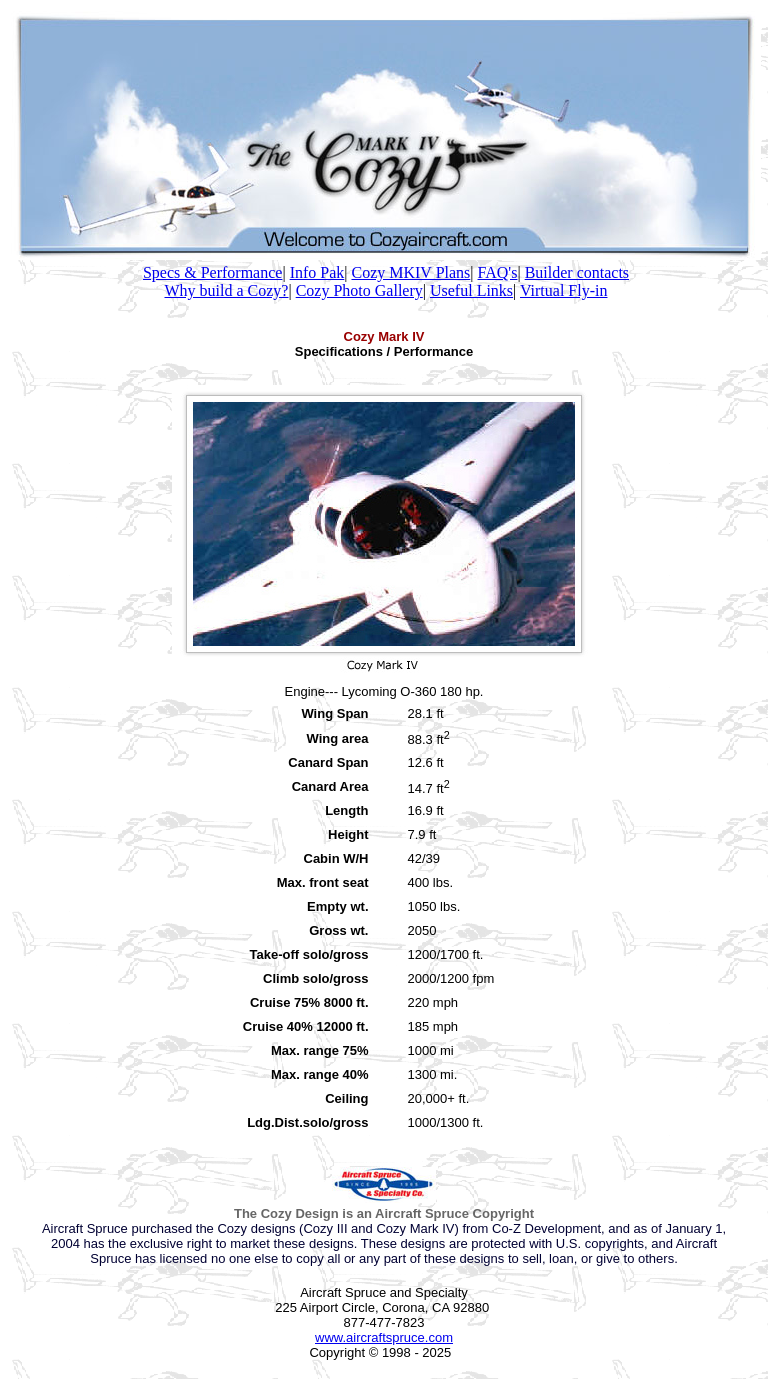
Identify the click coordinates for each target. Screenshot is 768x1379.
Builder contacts (577, 272)
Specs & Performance (213, 272)
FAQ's (498, 272)
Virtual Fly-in (563, 290)
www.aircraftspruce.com (384, 1337)
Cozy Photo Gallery (359, 290)
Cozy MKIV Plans (410, 272)
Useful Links (471, 290)
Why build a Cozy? (227, 290)
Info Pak (317, 272)
